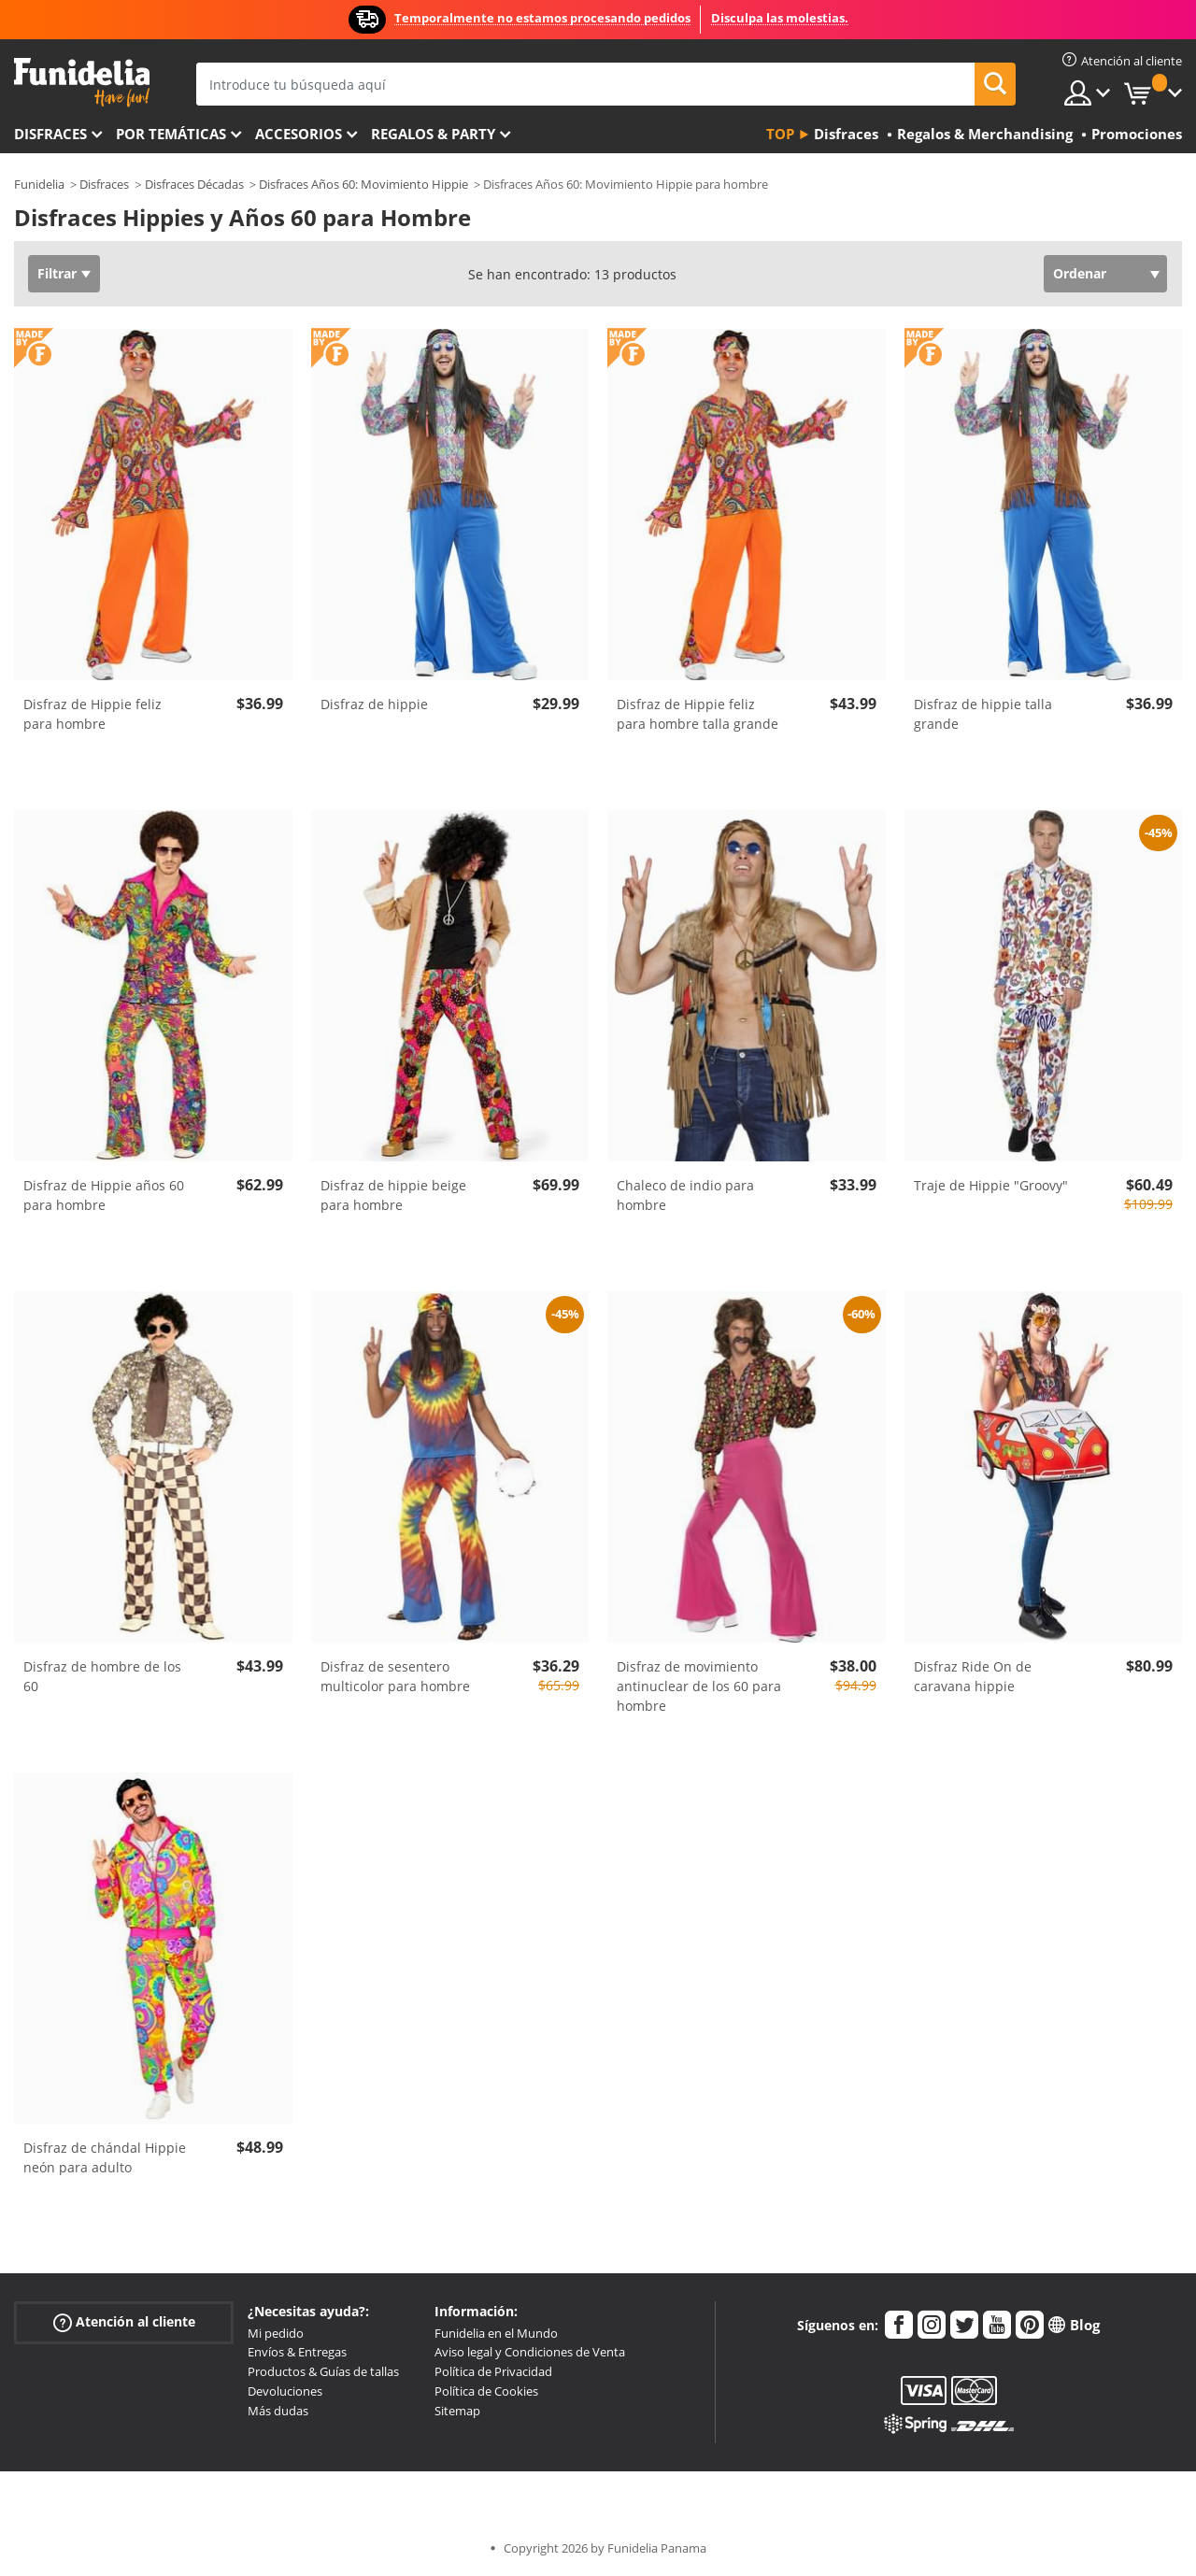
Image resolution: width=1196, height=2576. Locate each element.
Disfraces (50, 133)
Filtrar (57, 273)
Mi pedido (276, 2333)
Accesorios (298, 133)
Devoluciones (285, 2391)
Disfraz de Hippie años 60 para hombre (103, 1195)
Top (780, 133)
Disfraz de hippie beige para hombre (393, 1195)
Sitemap (457, 2410)
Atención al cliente (124, 2321)
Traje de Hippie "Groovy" (991, 1185)
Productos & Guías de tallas (323, 2371)
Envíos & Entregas (297, 2351)
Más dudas (278, 2410)
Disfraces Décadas (194, 184)
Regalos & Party (433, 133)
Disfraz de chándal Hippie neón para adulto (104, 2157)
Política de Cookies (486, 2391)
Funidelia (39, 184)
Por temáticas (171, 133)
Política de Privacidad (493, 2371)
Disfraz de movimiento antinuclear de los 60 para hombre (699, 1686)
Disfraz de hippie (374, 704)
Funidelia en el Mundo (496, 2333)
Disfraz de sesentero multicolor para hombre (395, 1676)
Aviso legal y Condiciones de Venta (529, 2351)
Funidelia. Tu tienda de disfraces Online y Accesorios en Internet (82, 82)
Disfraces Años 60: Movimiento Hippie (363, 184)
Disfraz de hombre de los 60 (102, 1676)
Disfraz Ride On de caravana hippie (973, 1676)
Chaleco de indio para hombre (685, 1195)
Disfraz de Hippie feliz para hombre (92, 714)
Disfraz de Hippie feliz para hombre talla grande (697, 714)
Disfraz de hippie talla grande (983, 714)
